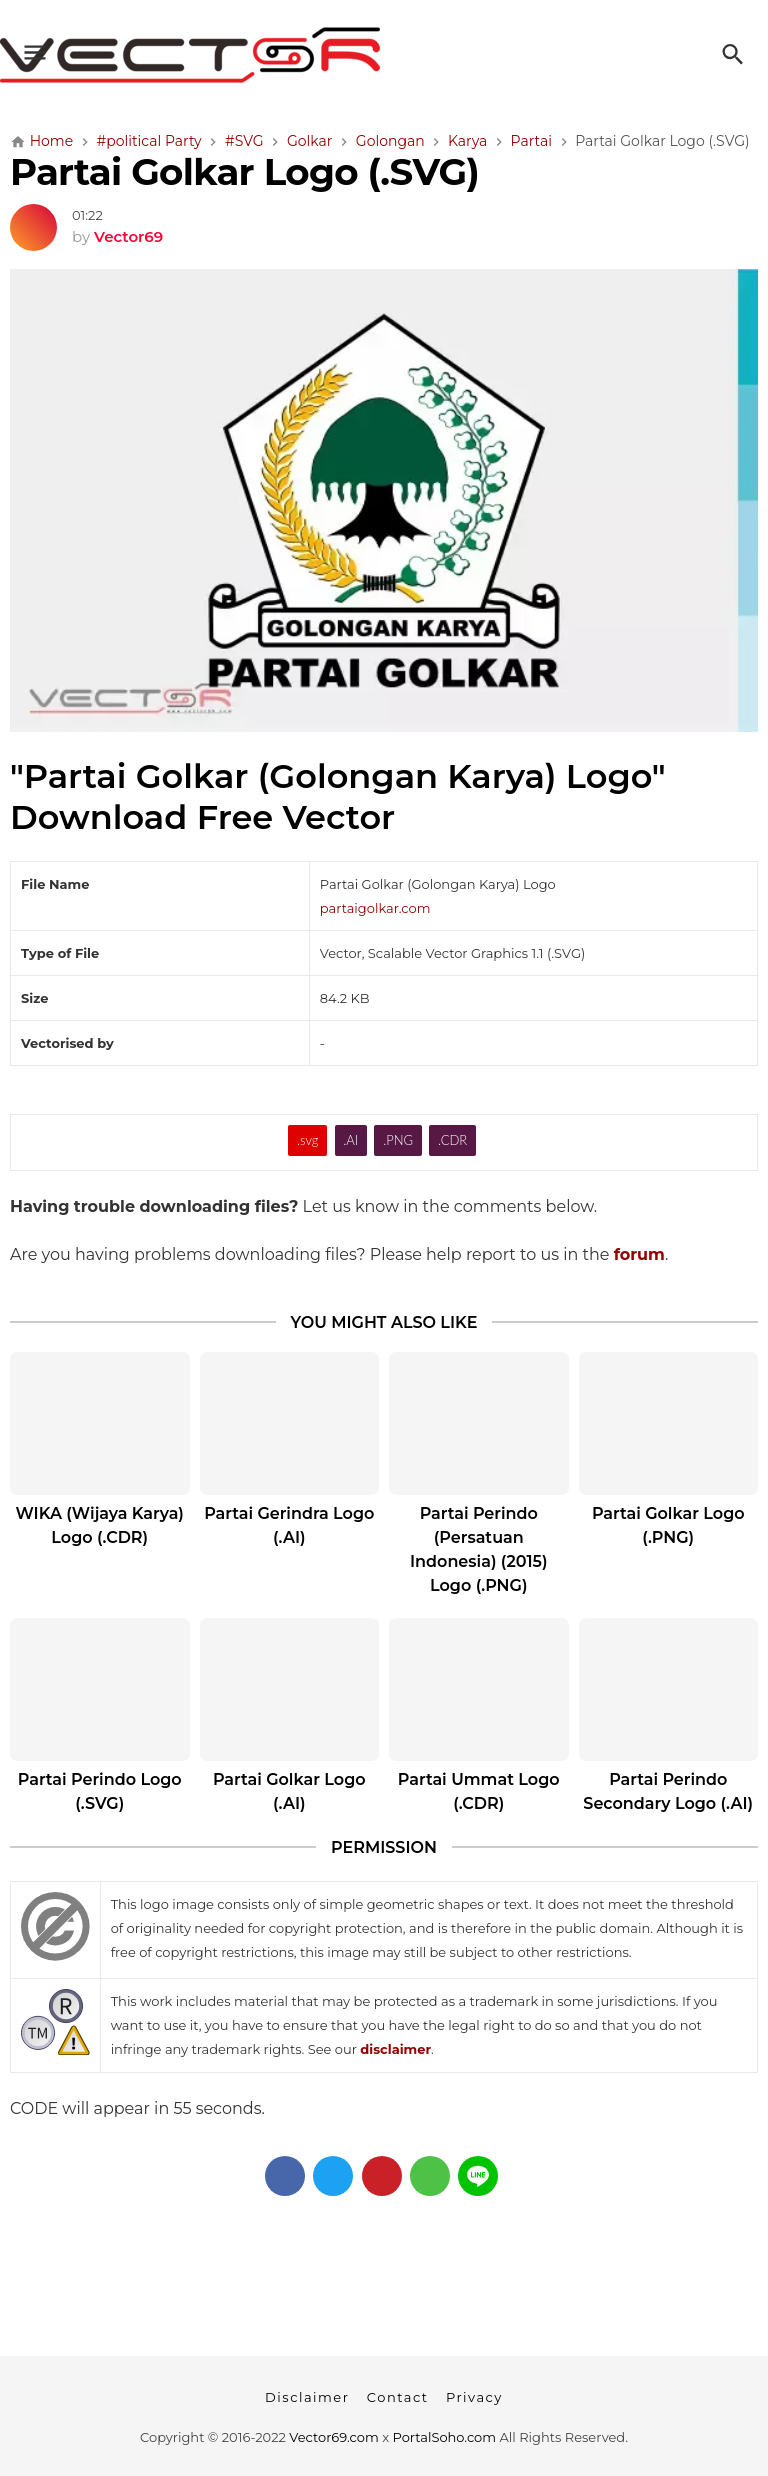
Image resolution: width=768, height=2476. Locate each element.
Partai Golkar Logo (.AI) (289, 1791)
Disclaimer (307, 2397)
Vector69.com (333, 2437)
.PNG (398, 1140)
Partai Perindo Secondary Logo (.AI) (668, 1791)
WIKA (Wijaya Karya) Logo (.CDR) (100, 1525)
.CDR (452, 1140)
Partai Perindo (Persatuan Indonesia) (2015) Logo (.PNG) (479, 1549)
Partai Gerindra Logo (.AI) (289, 1525)
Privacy (474, 2397)
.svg (308, 1140)
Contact (398, 2397)
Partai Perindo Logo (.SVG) (100, 1791)
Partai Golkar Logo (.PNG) (668, 1525)
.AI (350, 1140)
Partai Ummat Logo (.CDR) (479, 1791)
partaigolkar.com (375, 908)
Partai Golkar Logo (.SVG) (244, 171)
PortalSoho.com (445, 2437)
